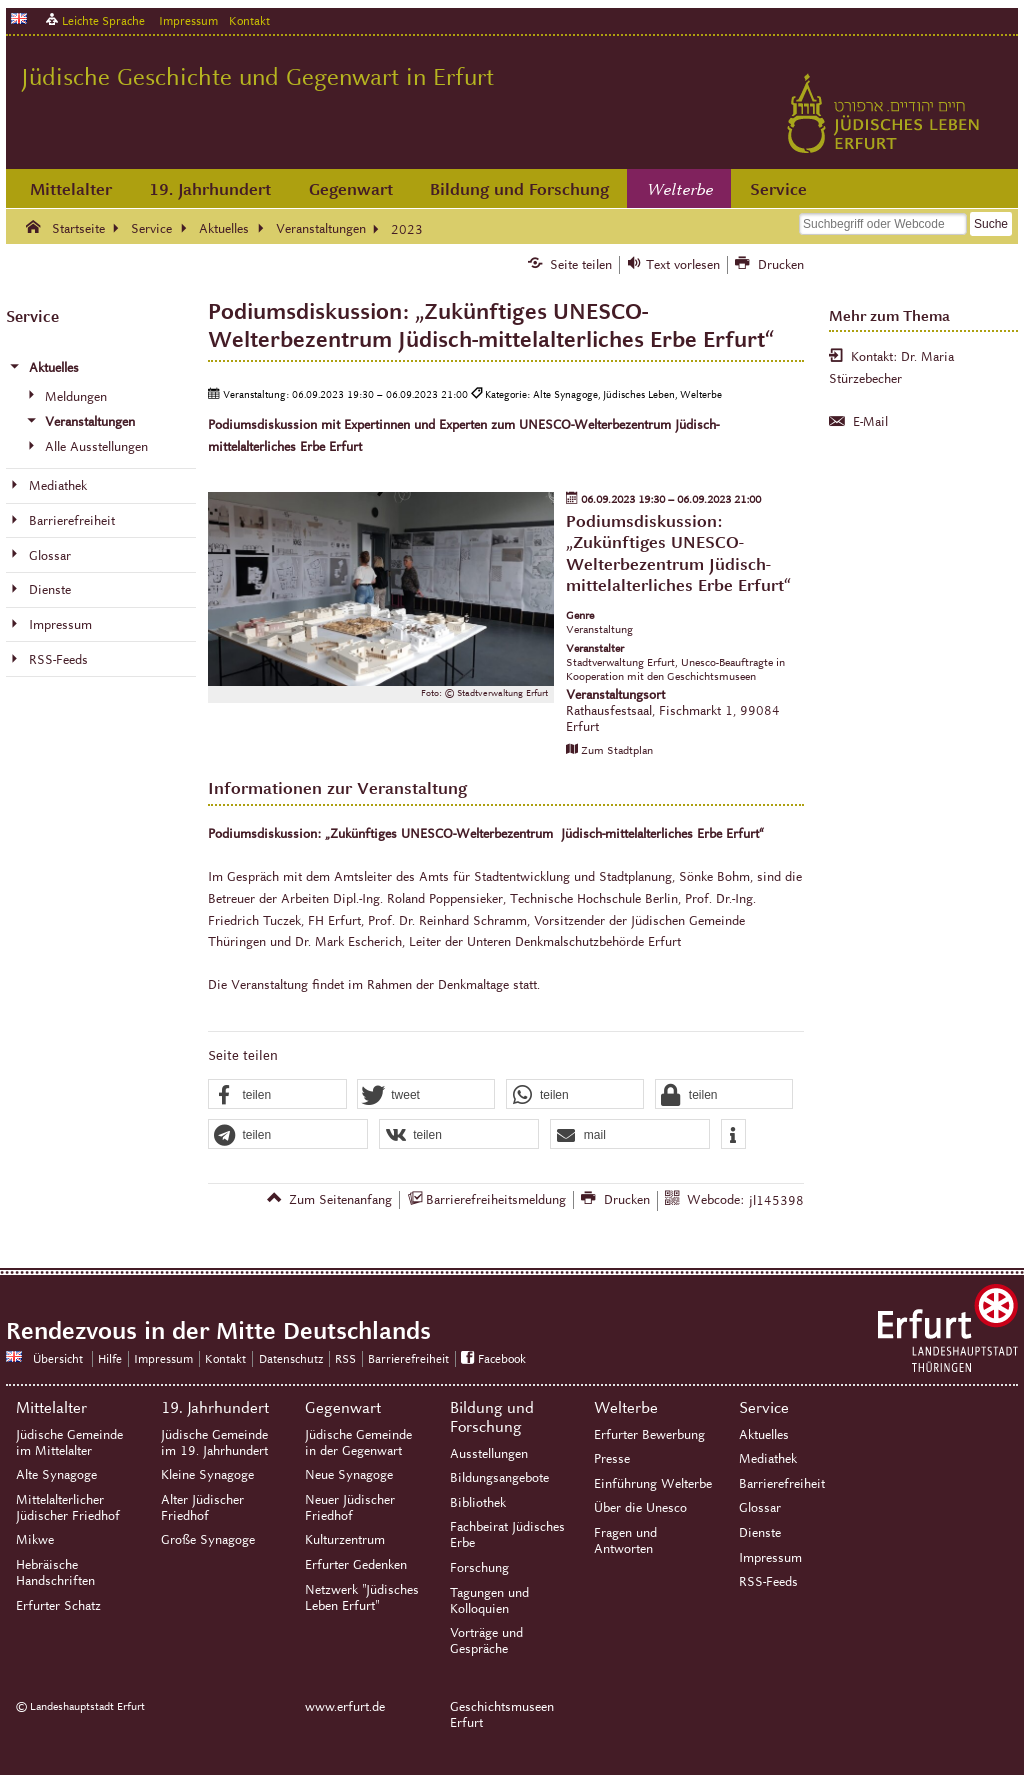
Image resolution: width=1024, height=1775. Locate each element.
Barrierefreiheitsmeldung (496, 1200)
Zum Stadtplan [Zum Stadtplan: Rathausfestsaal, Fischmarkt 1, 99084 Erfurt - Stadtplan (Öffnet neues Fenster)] (617, 750)
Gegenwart (351, 189)
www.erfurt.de (345, 1707)
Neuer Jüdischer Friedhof (350, 1508)
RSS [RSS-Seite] (345, 1358)
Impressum (188, 20)
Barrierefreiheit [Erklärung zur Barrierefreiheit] (408, 1358)
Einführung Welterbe (653, 1484)
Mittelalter (71, 189)
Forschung (479, 1568)
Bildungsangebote (499, 1478)
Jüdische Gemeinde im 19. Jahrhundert (214, 1443)
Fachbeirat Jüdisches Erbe (507, 1535)
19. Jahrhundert (210, 189)
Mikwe (35, 1540)
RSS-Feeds (768, 1582)
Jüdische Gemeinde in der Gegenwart (358, 1443)
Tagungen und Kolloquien (489, 1601)
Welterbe (680, 190)
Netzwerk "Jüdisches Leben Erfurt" (362, 1598)
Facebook (502, 1358)
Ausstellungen (489, 1454)
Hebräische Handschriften (55, 1573)
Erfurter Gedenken (356, 1565)
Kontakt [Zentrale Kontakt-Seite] (249, 20)
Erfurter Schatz (58, 1606)
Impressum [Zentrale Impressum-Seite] (163, 1358)
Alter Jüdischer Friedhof (202, 1508)
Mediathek (768, 1459)
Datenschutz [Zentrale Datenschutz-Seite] (291, 1358)
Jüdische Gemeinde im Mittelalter (69, 1443)
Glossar (760, 1508)
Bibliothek (478, 1503)
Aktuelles (764, 1435)
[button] (277, 1095)
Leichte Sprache (103, 20)
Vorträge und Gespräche (486, 1641)
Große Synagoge (208, 1540)
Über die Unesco (640, 1508)
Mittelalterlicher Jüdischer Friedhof (68, 1508)
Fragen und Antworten (625, 1541)
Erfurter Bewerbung (649, 1435)
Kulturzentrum (345, 1540)
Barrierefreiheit (782, 1484)
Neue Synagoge (349, 1475)
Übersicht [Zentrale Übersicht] (58, 1358)
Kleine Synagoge (207, 1475)
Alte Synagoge (56, 1475)
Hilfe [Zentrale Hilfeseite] (110, 1358)
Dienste (760, 1533)
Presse (612, 1459)
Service (778, 189)
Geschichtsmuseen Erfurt (502, 1715)
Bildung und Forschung (519, 189)
